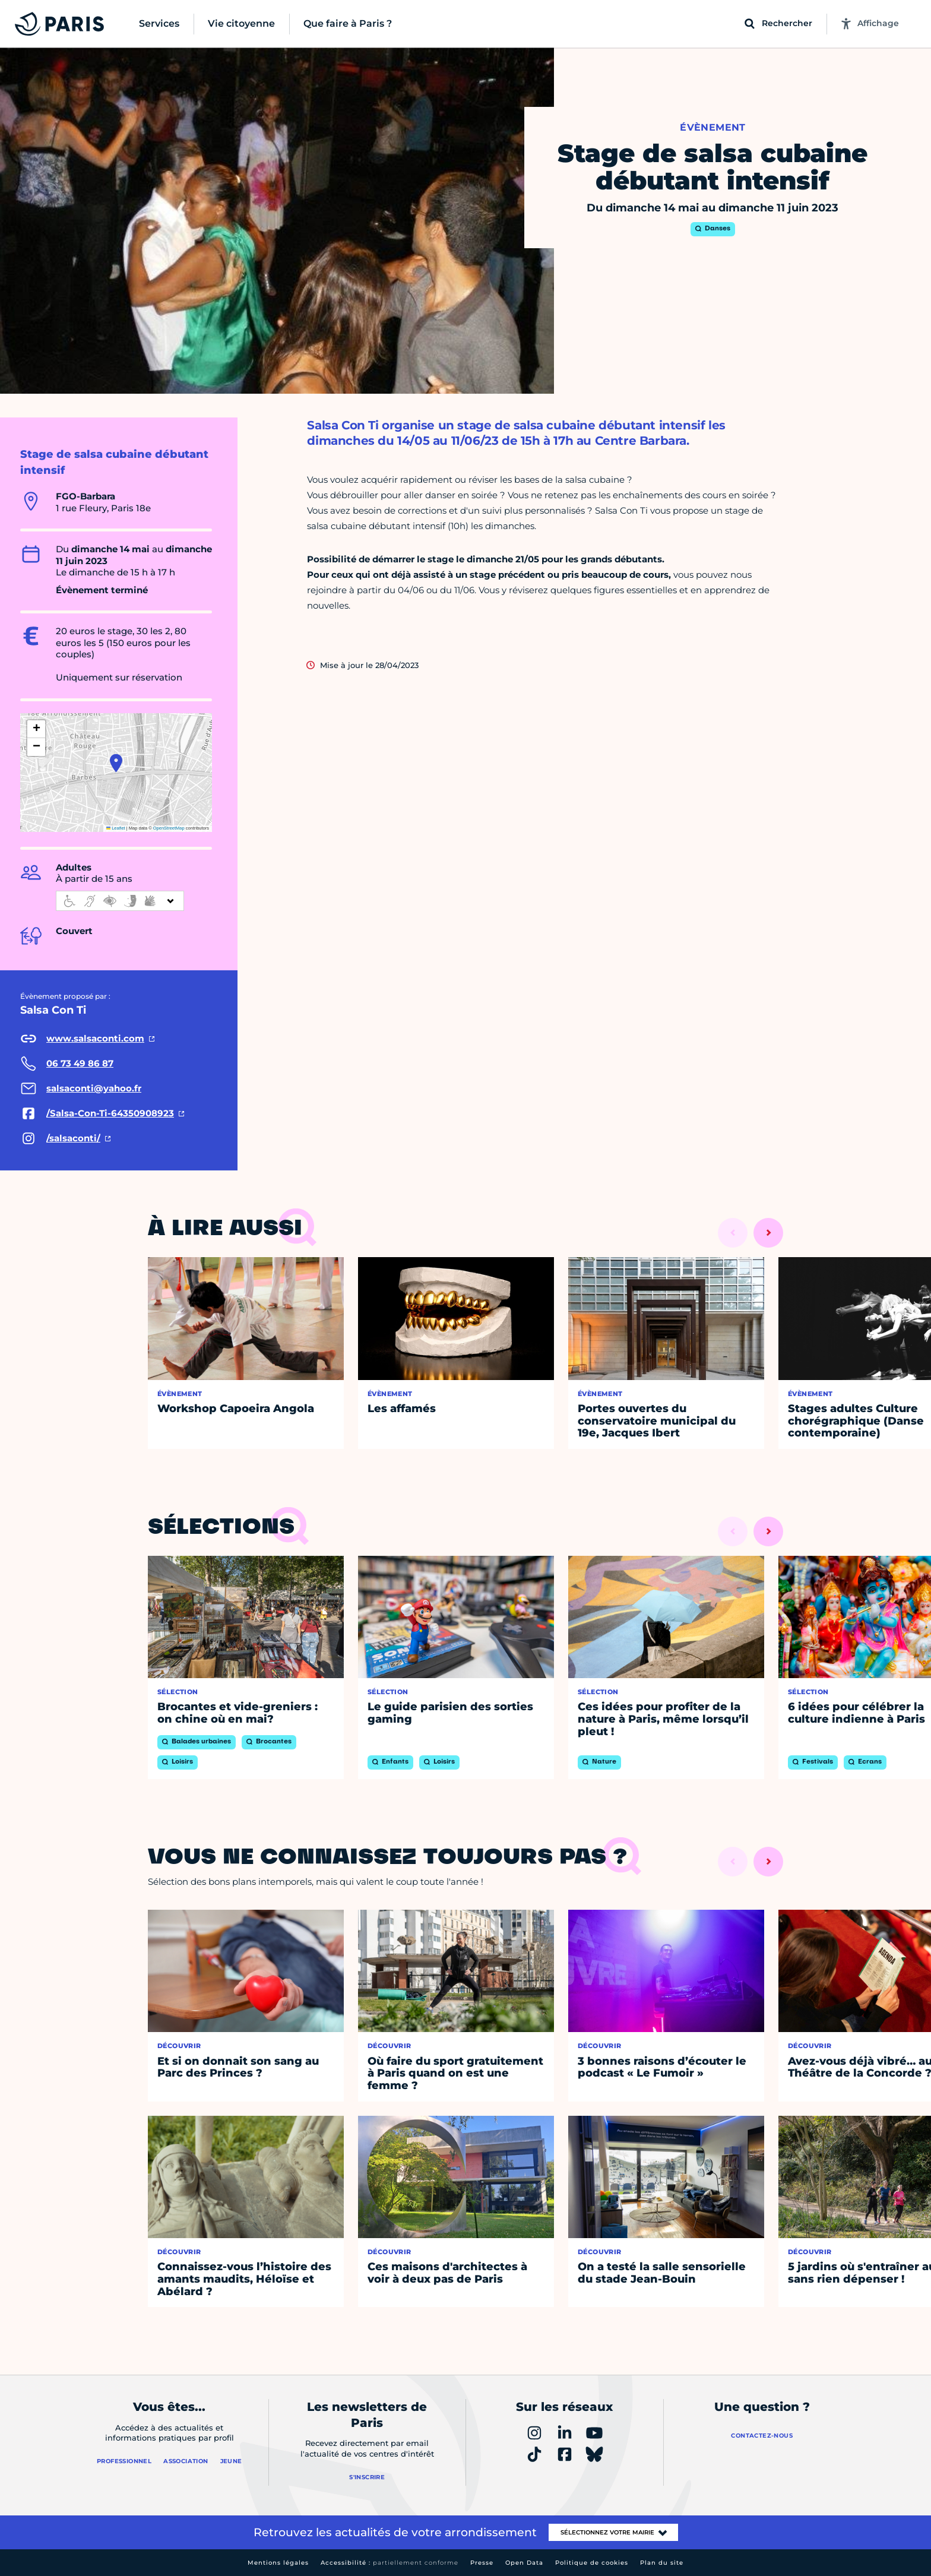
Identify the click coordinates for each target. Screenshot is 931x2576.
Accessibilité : (389, 2562)
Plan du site (661, 2562)
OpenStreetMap (169, 828)
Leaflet (115, 828)
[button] (116, 763)
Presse (481, 2562)
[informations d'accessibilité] (120, 901)
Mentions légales (278, 2562)
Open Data (524, 2562)
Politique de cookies (591, 2562)
